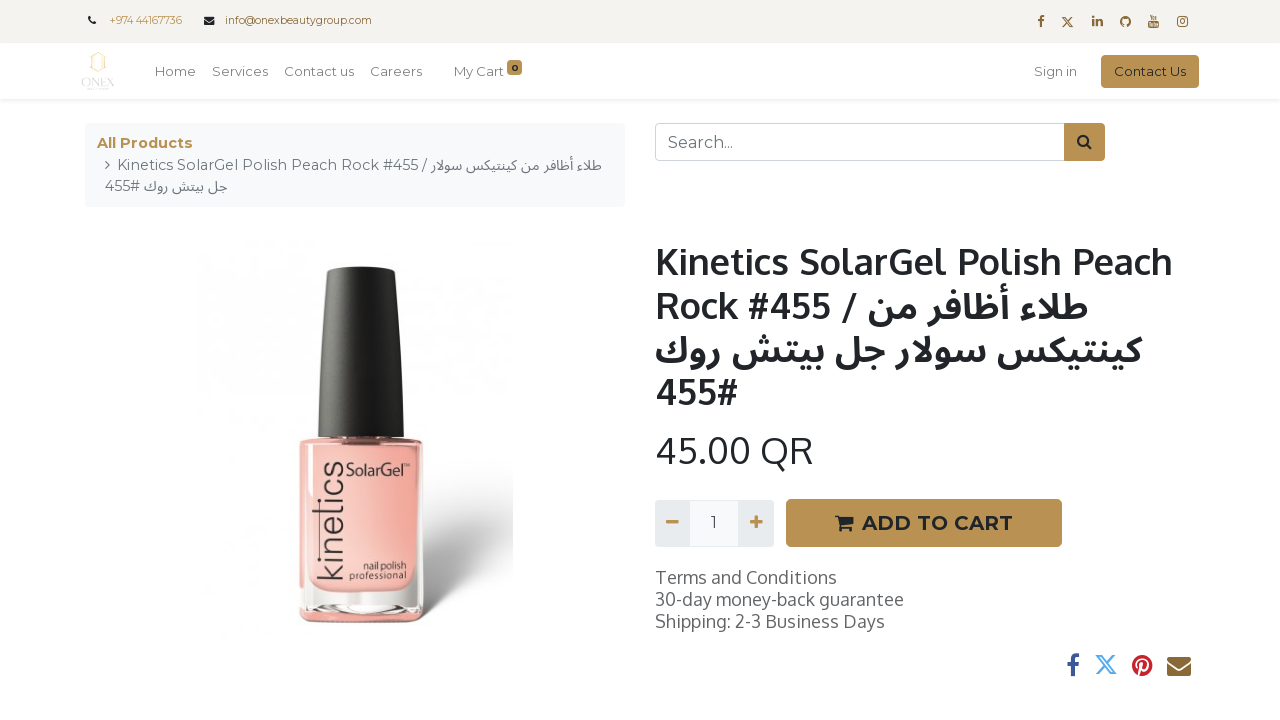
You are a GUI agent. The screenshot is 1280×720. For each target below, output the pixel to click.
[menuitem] (179, 72)
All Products (145, 143)
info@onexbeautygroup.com (298, 20)
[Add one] (755, 523)
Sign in (1051, 71)
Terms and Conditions (746, 577)
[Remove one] (672, 523)
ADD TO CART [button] (924, 523)
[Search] (1084, 142)
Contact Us (1146, 71)
